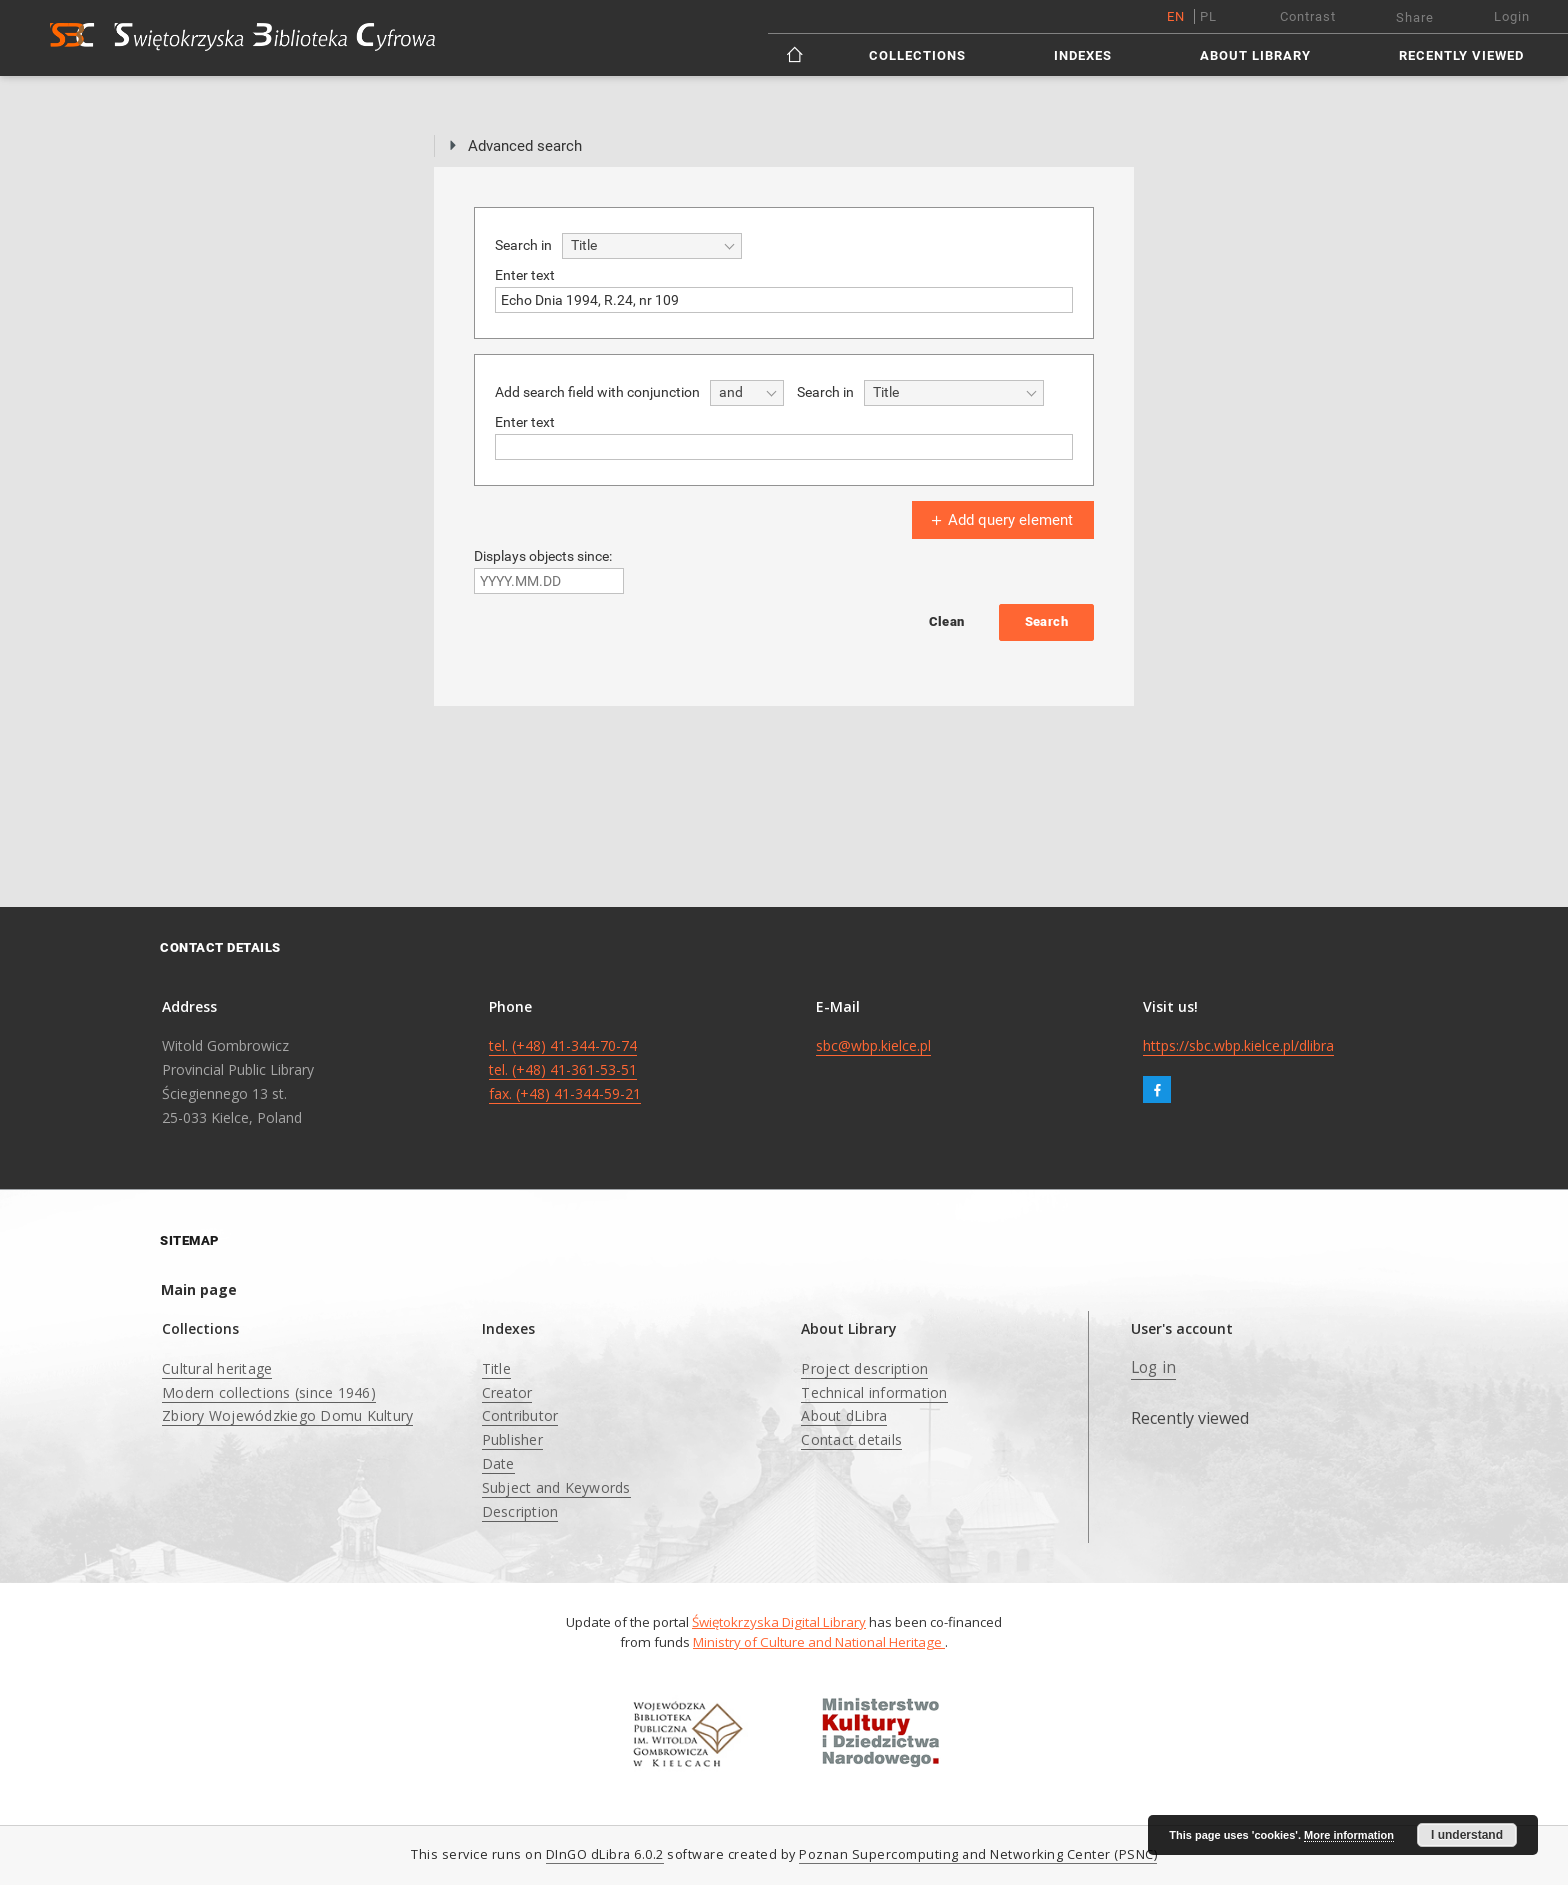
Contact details (851, 1439)
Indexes (1083, 55)
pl (1208, 16)
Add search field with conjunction (597, 392)
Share (1415, 17)
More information (1349, 1835)
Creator (507, 1392)
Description (520, 1511)
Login (1512, 16)
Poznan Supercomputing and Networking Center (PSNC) (978, 1854)
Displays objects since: (543, 556)
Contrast (1308, 16)
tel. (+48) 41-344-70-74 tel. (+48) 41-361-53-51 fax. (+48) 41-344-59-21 (565, 1069)
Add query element (1000, 520)
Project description (864, 1368)
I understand (1467, 1835)
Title (496, 1368)
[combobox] (652, 246)
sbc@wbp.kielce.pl (873, 1045)
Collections (917, 55)
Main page (199, 1289)
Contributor (520, 1415)
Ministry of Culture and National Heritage (819, 1642)
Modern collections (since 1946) (269, 1392)
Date (498, 1463)
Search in (523, 245)
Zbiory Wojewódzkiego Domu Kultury (287, 1415)
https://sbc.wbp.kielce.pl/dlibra (1238, 1045)
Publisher (512, 1439)
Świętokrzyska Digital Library (779, 1622)
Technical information (874, 1392)
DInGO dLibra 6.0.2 (605, 1854)
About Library (1255, 55)
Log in (1154, 1367)
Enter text (525, 275)
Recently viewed (1461, 55)
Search (1046, 621)
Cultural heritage (217, 1368)
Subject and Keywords (556, 1487)
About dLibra (844, 1415)
